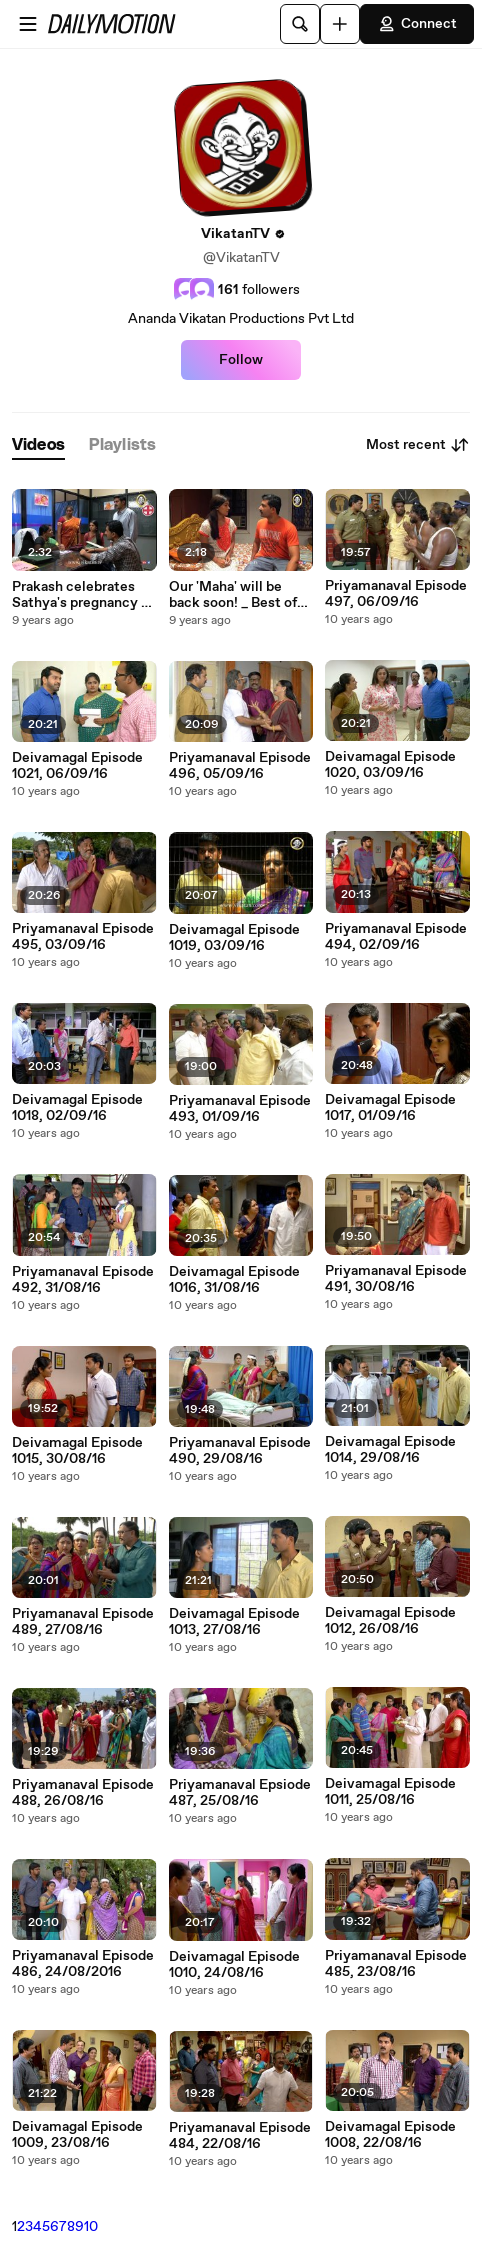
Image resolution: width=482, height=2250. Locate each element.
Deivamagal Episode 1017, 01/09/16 (390, 1108)
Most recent (418, 445)
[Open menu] (28, 24)
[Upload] (340, 24)
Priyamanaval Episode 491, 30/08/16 (396, 1279)
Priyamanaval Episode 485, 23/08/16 (396, 1964)
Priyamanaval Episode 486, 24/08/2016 (83, 1964)
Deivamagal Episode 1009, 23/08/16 (77, 2135)
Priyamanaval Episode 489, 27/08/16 (83, 1622)
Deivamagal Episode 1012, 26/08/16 (390, 1621)
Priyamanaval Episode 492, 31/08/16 (83, 1280)
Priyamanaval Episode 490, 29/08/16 (240, 1451)
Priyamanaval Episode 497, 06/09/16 (396, 594)
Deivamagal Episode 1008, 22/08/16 (390, 2135)
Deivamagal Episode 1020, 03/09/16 (390, 765)
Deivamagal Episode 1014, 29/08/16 (390, 1450)
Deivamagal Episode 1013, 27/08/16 (234, 1622)
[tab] (38, 445)
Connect (417, 24)
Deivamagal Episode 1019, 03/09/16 (234, 938)
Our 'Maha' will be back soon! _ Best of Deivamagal (233, 595)
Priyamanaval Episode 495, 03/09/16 (83, 937)
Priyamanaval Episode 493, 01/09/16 (240, 1109)
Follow (241, 360)
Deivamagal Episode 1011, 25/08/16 (390, 1792)
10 (91, 2227)
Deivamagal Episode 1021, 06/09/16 (77, 766)
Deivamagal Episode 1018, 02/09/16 (77, 1108)
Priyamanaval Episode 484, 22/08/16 (240, 2136)
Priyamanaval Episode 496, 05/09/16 (240, 766)
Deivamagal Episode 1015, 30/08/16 (77, 1451)
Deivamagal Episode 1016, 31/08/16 (234, 1280)
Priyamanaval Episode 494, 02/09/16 (396, 937)
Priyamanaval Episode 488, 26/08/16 (83, 1793)
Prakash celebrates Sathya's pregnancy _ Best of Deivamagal (80, 595)
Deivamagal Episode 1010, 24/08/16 (234, 1965)
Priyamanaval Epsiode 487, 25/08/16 (240, 1793)
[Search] (300, 24)
